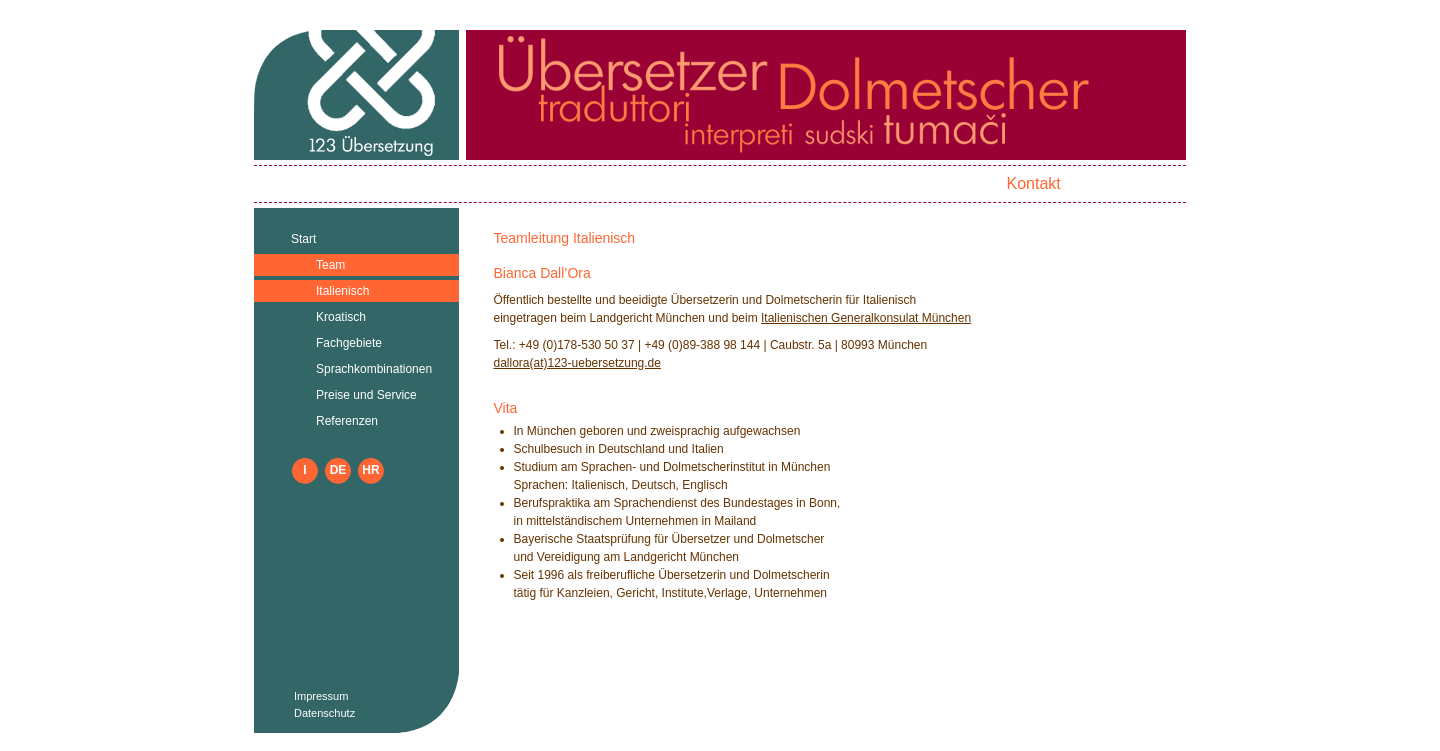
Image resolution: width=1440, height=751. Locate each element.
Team (330, 265)
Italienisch (342, 291)
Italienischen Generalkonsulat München (866, 318)
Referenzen (347, 421)
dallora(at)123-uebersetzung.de (577, 363)
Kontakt (1033, 183)
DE (338, 470)
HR (370, 470)
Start (303, 239)
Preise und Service (366, 395)
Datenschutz (324, 713)
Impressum (321, 696)
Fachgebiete (349, 343)
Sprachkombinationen (374, 369)
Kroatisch (341, 317)
